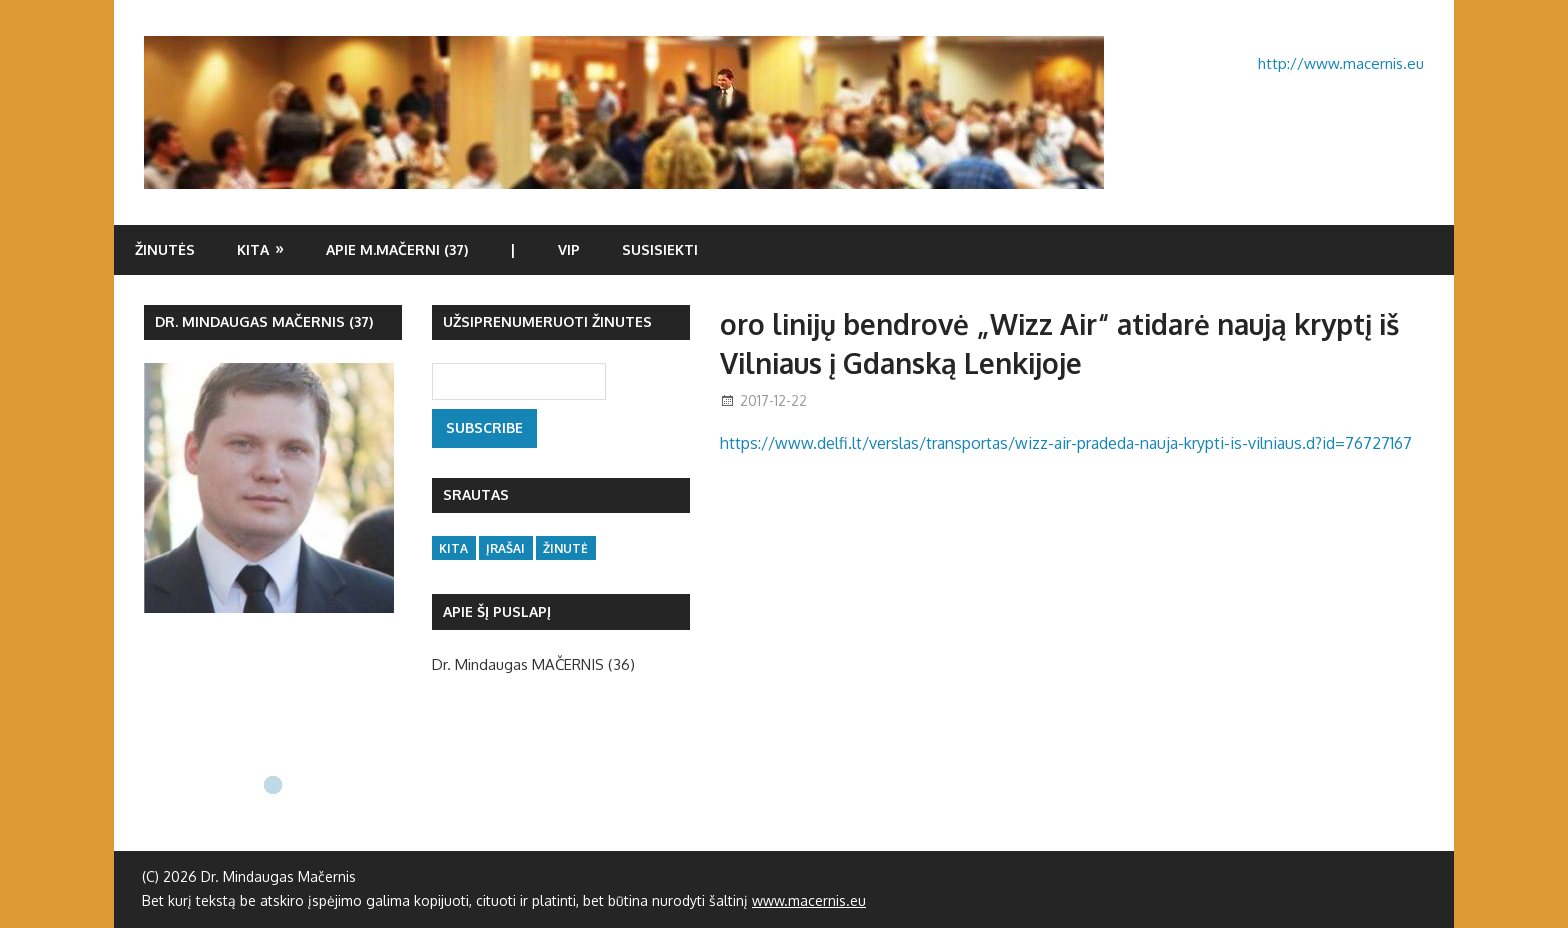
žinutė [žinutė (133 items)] (565, 548)
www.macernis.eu (809, 900)
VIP (569, 249)
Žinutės (165, 249)
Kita (253, 249)
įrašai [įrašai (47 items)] (505, 548)
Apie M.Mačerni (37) (397, 249)
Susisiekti (660, 249)
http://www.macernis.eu (1341, 63)
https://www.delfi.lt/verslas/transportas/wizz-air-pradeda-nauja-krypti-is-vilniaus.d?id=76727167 (1066, 443)
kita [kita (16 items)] (453, 548)
